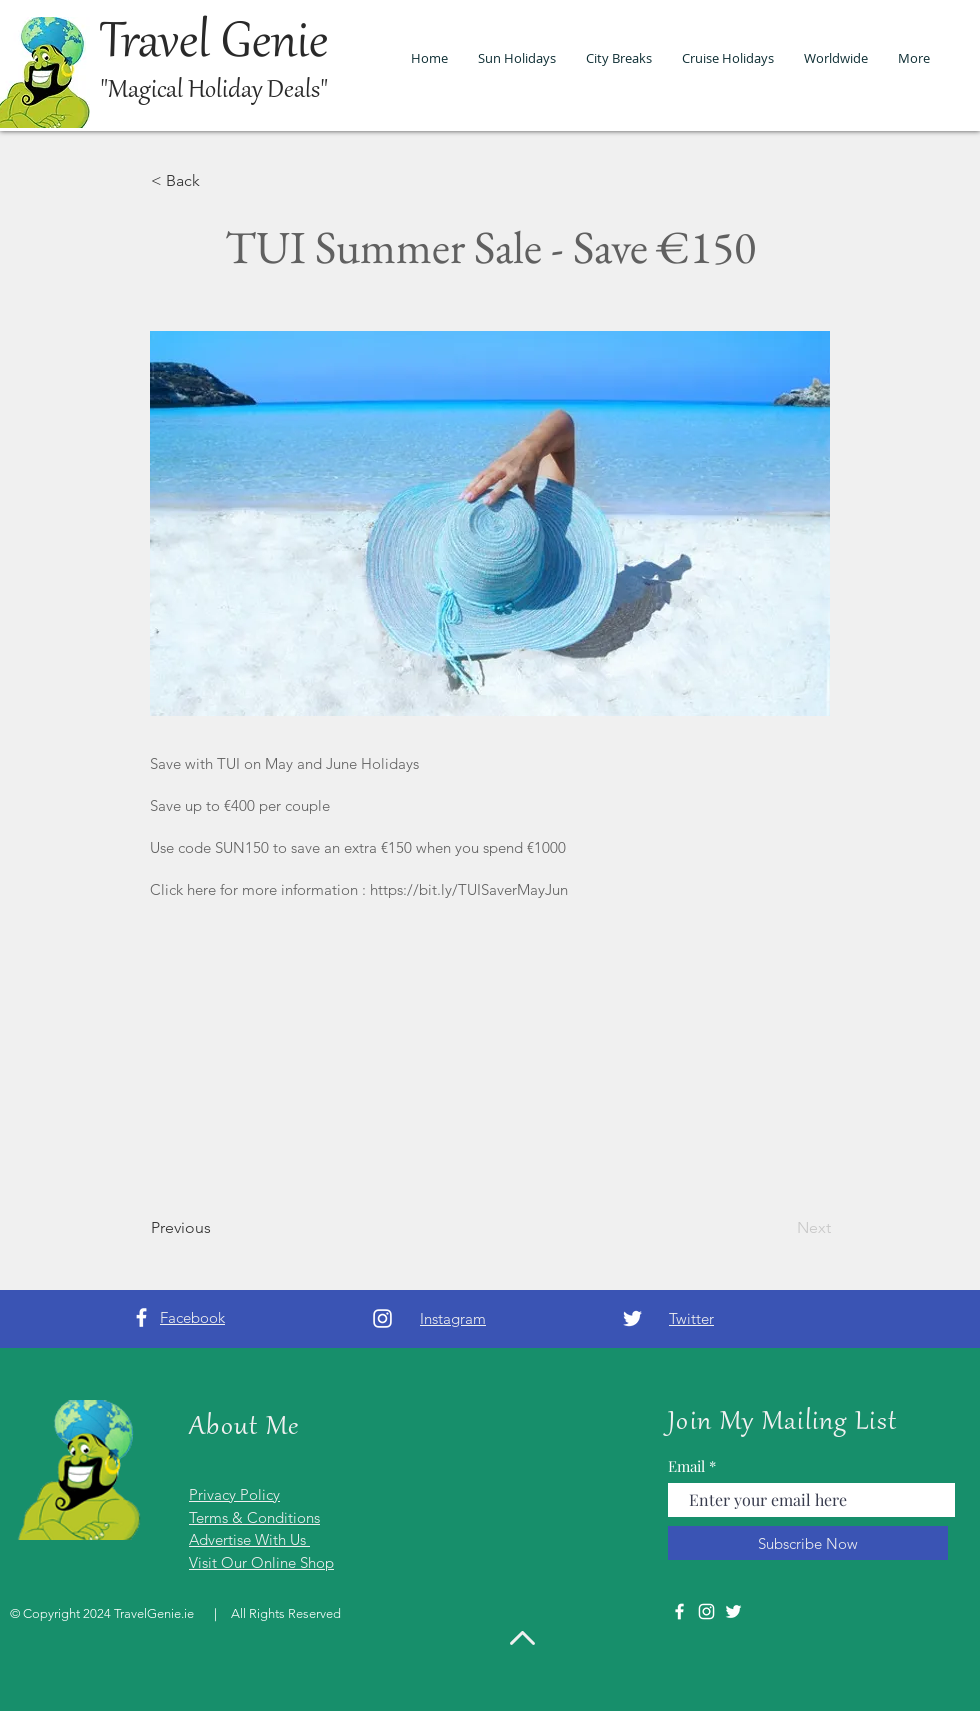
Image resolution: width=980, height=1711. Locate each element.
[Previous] (217, 1228)
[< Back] (217, 181)
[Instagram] (382, 1318)
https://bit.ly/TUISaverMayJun (469, 889)
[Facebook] (141, 1317)
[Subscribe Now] (808, 1543)
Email (686, 1466)
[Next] (781, 1228)
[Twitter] (632, 1318)
